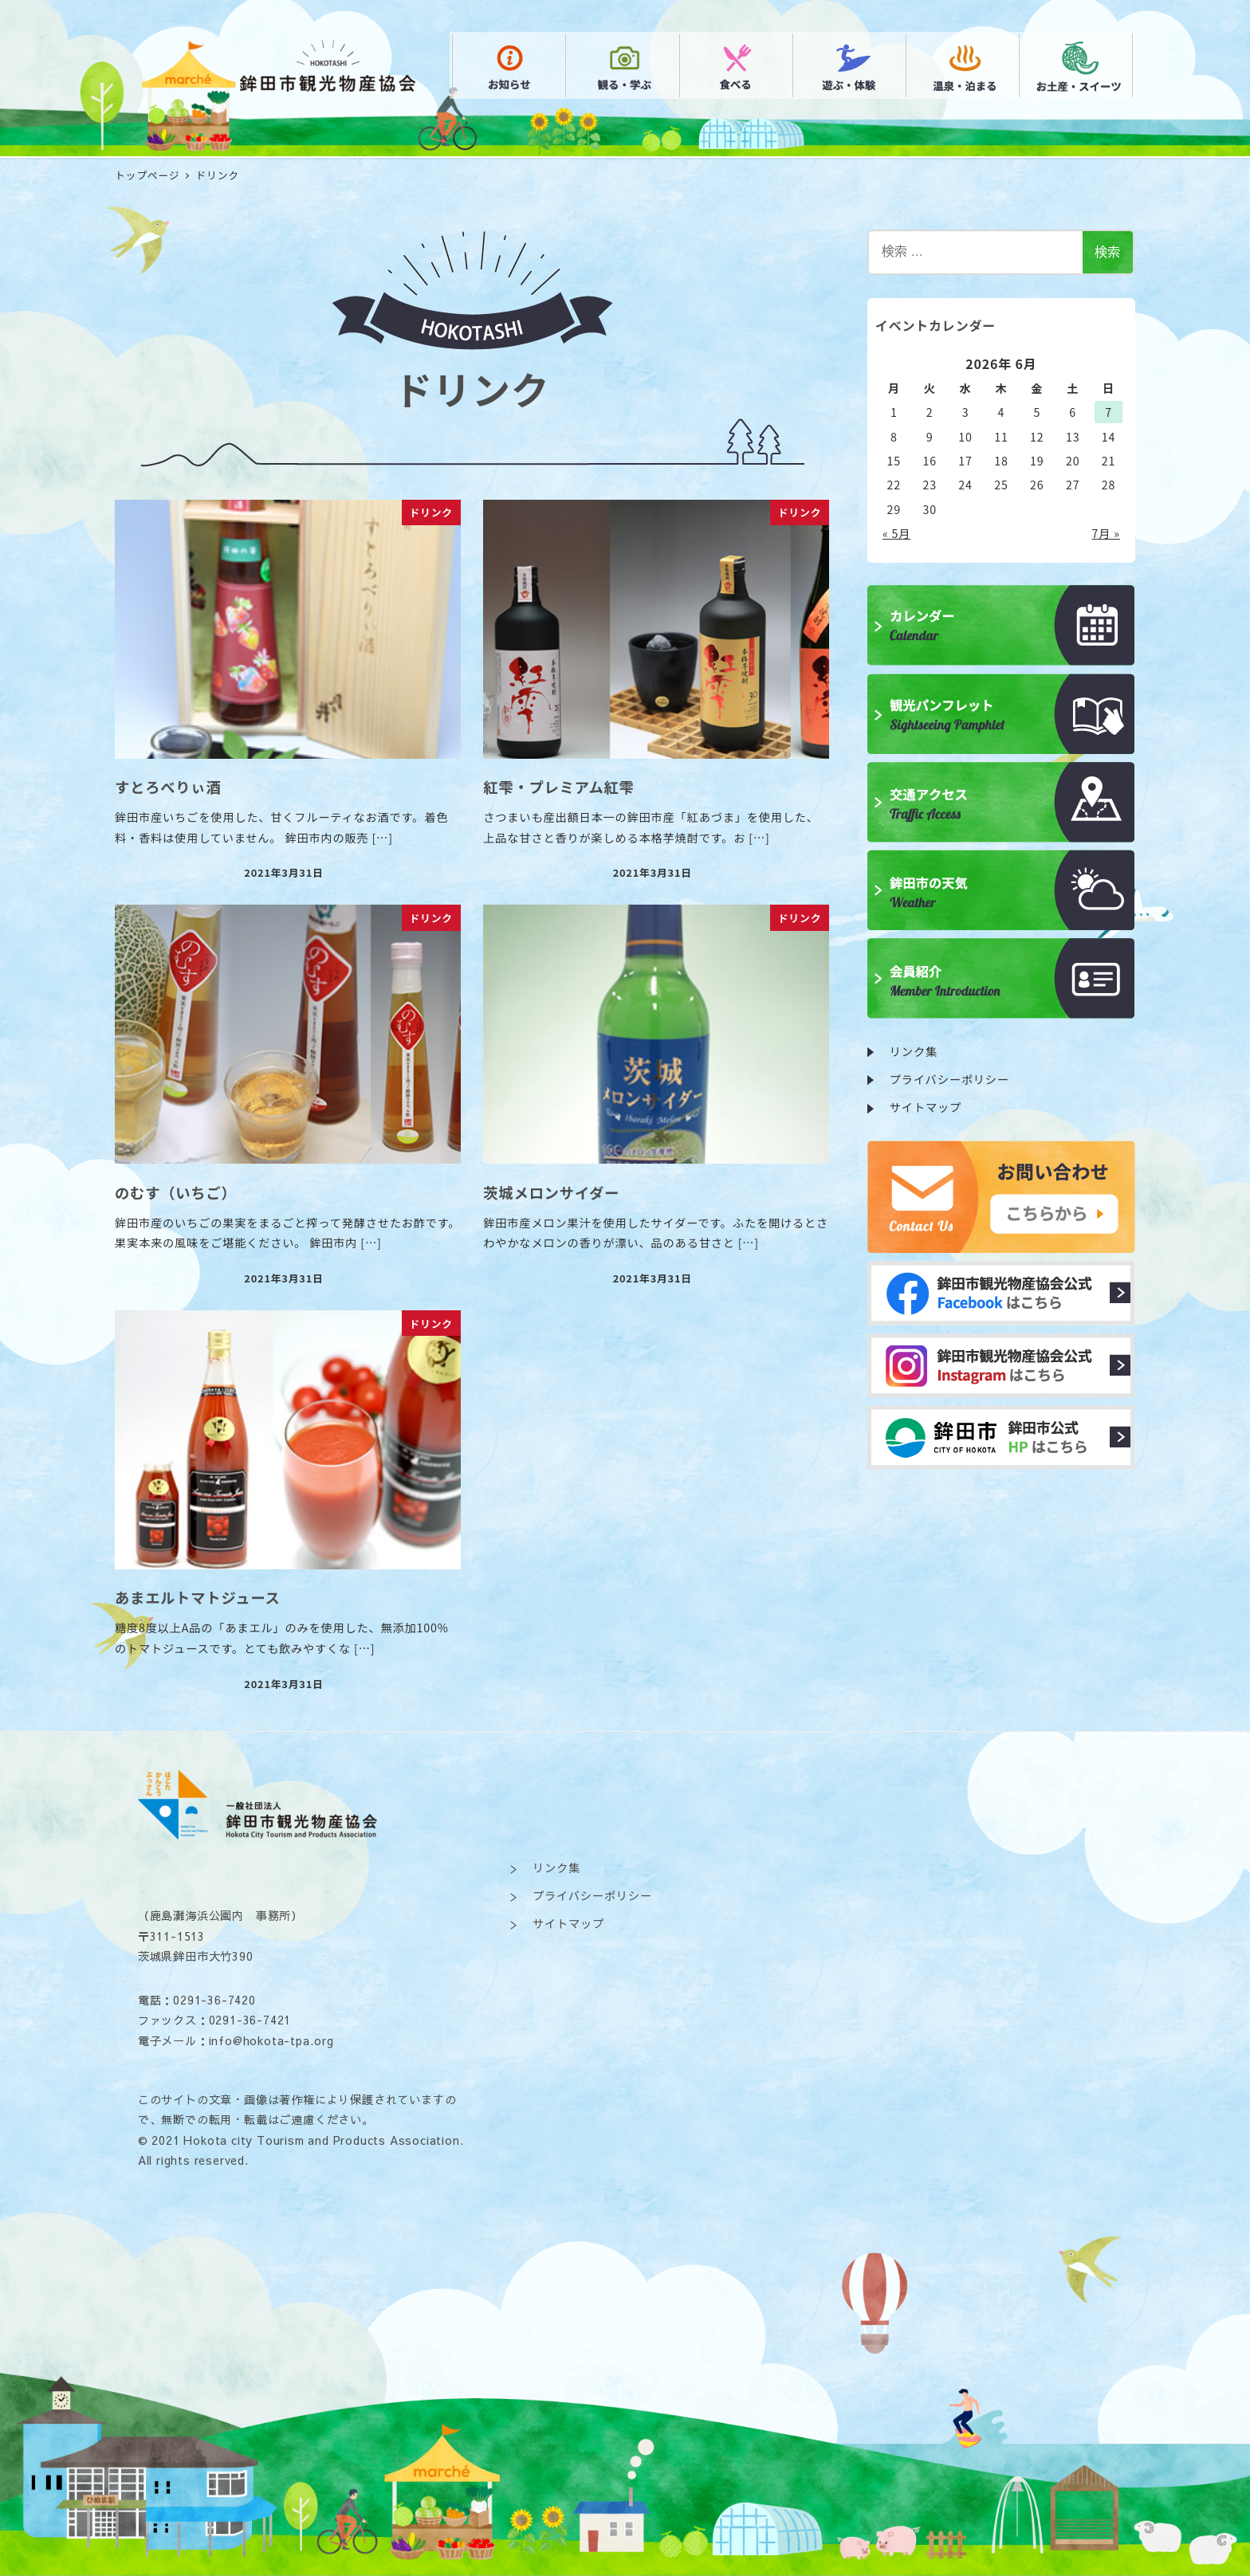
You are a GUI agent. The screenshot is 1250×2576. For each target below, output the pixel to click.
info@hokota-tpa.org (271, 2040)
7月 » (1106, 533)
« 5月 (896, 533)
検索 (1107, 252)
